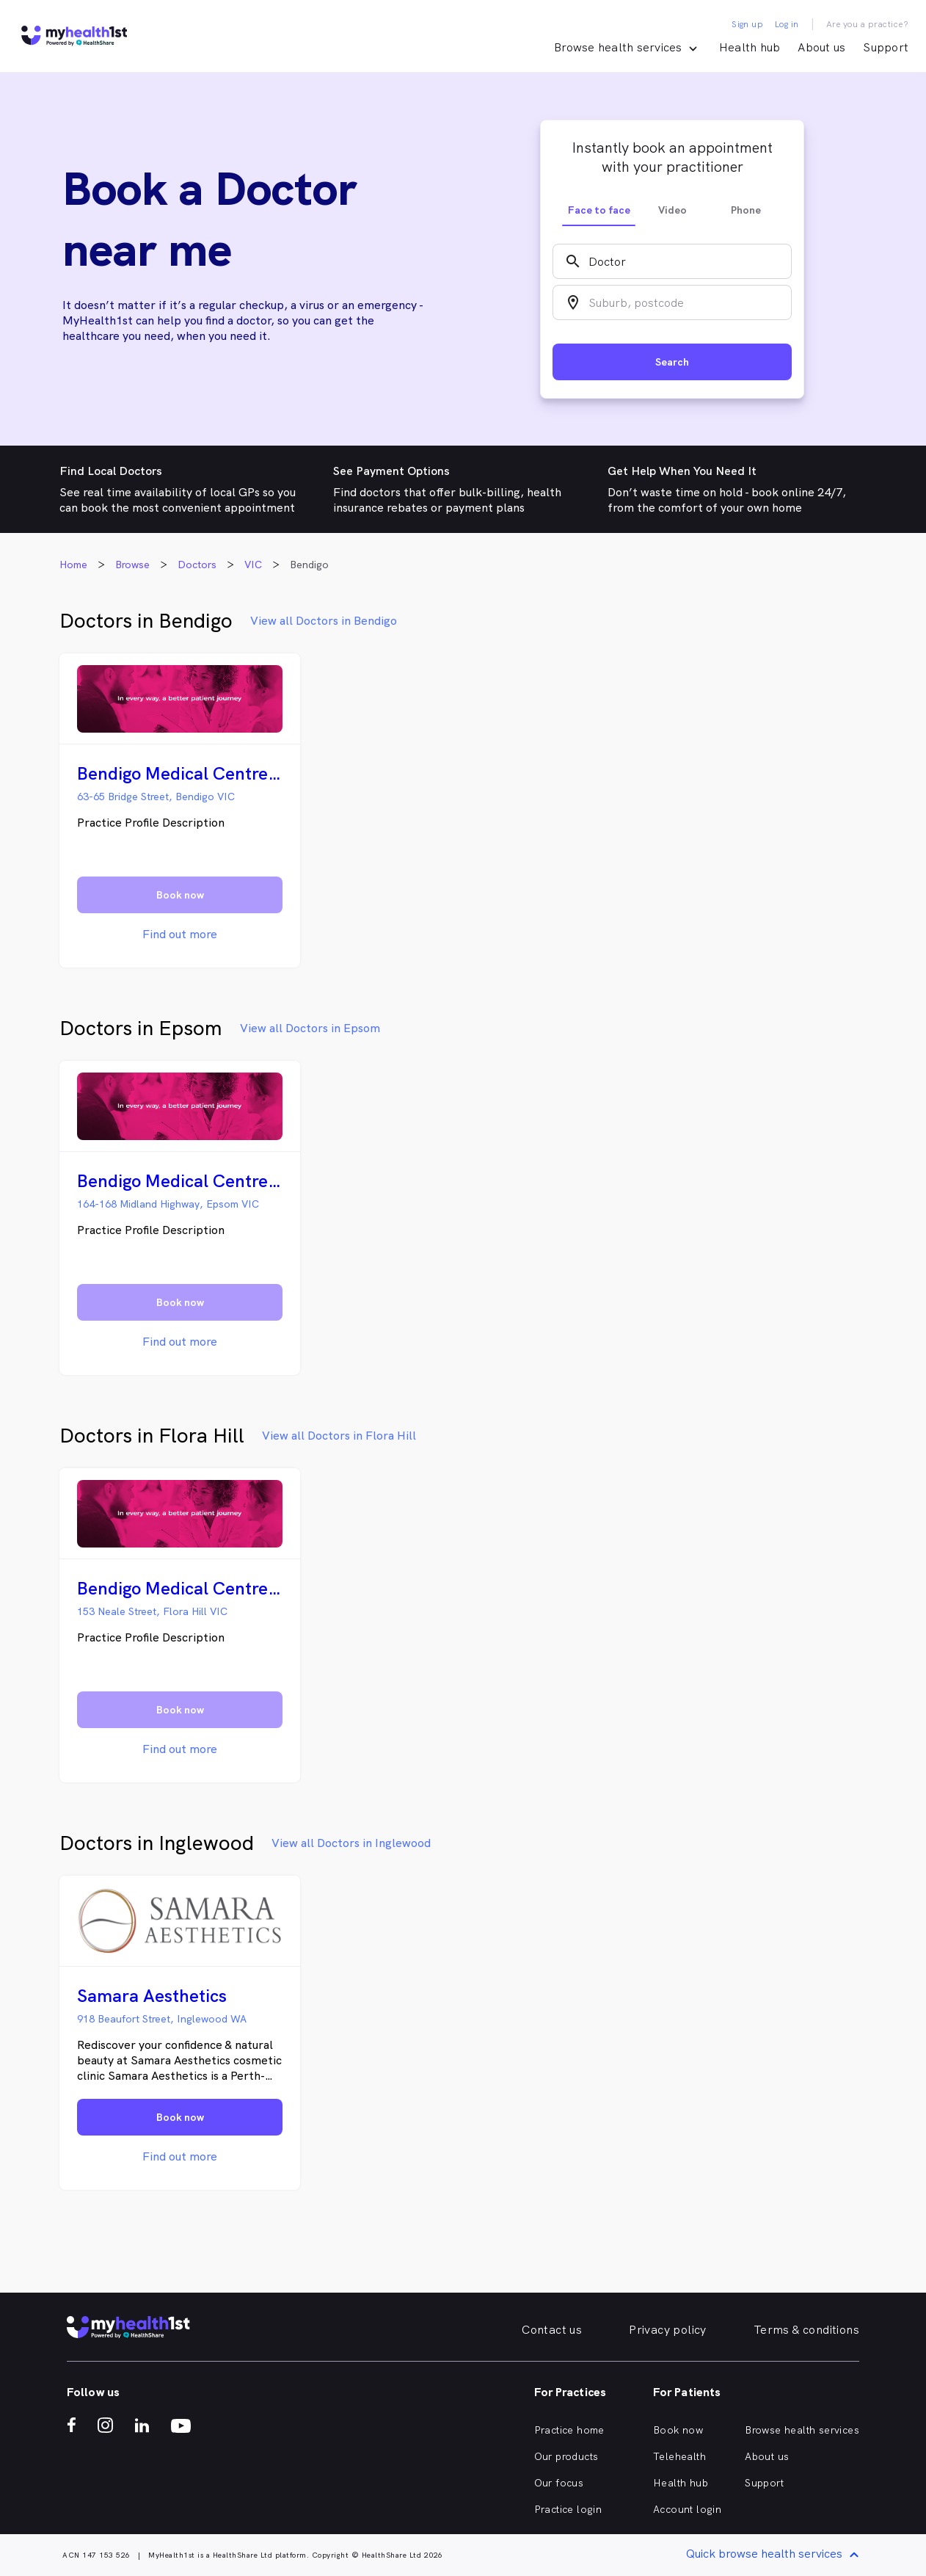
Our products (566, 2456)
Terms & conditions (806, 2329)
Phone (746, 210)
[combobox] (672, 261)
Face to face (599, 210)
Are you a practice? (867, 24)
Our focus (559, 2482)
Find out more (179, 934)
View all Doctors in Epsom (310, 1028)
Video (672, 210)
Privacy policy (668, 2329)
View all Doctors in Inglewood (351, 1843)
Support (885, 47)
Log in (786, 24)
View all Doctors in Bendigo (323, 620)
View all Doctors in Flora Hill (339, 1435)
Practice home (569, 2430)
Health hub (750, 47)
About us (821, 47)
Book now (678, 2430)
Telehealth (679, 2456)
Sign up (747, 24)
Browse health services (802, 2430)
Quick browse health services (775, 2555)
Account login (687, 2509)
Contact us (552, 2329)
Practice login (568, 2509)
